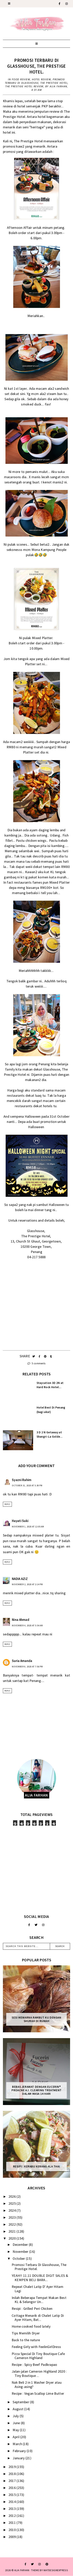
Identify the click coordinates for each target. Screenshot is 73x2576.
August (18, 2409)
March (18, 2444)
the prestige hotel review (24, 86)
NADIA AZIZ (20, 1579)
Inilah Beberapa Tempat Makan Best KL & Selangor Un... (39, 2299)
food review (21, 79)
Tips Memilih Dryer (26, 2333)
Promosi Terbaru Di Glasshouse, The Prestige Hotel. (36, 66)
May (16, 2430)
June (17, 2423)
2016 (13, 2487)
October (19, 2258)
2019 (13, 2467)
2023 (13, 2217)
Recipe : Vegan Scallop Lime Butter (38, 2393)
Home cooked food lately (31, 2326)
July (16, 2416)
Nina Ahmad (20, 1620)
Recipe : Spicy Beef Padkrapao (34, 2364)
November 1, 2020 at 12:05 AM (28, 1526)
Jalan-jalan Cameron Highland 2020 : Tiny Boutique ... (39, 2373)
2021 (13, 2231)
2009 (13, 2537)
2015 (13, 2494)
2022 (13, 2224)
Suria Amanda (22, 1661)
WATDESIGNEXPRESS (55, 2570)
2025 (13, 2203)
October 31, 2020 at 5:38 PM (27, 1485)
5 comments (37, 1363)
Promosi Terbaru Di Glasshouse (35, 81)
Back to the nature (26, 2340)
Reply (7, 1504)
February (20, 2451)
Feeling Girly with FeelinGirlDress (36, 2346)
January (19, 2458)
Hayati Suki (20, 1521)
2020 (13, 2238)
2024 (13, 2210)
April (16, 2437)
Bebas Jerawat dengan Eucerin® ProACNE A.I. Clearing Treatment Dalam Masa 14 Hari (36, 2090)
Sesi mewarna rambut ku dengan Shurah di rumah (36, 2019)
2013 (13, 2508)
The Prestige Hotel (54, 83)
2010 (13, 2530)
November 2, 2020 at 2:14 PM (27, 1584)
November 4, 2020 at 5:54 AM (27, 1625)
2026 (13, 2196)
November (21, 2251)
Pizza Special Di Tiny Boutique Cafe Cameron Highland (38, 2355)
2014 (13, 2501)
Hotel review (41, 79)
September (21, 2402)
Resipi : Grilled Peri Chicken (32, 2308)
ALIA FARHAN (21, 2570)
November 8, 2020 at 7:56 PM (27, 1666)
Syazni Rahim (22, 1480)
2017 (13, 2480)
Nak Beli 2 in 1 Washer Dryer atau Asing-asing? (37, 2384)
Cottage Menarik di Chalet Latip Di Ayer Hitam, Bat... (38, 2317)
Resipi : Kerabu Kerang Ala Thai (36, 2166)
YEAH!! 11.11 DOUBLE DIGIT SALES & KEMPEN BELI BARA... (40, 2277)
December (21, 2244)
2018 (13, 2473)
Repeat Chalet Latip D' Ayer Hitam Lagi (37, 2288)
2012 (13, 2515)
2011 (13, 2522)
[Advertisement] (36, 1870)
